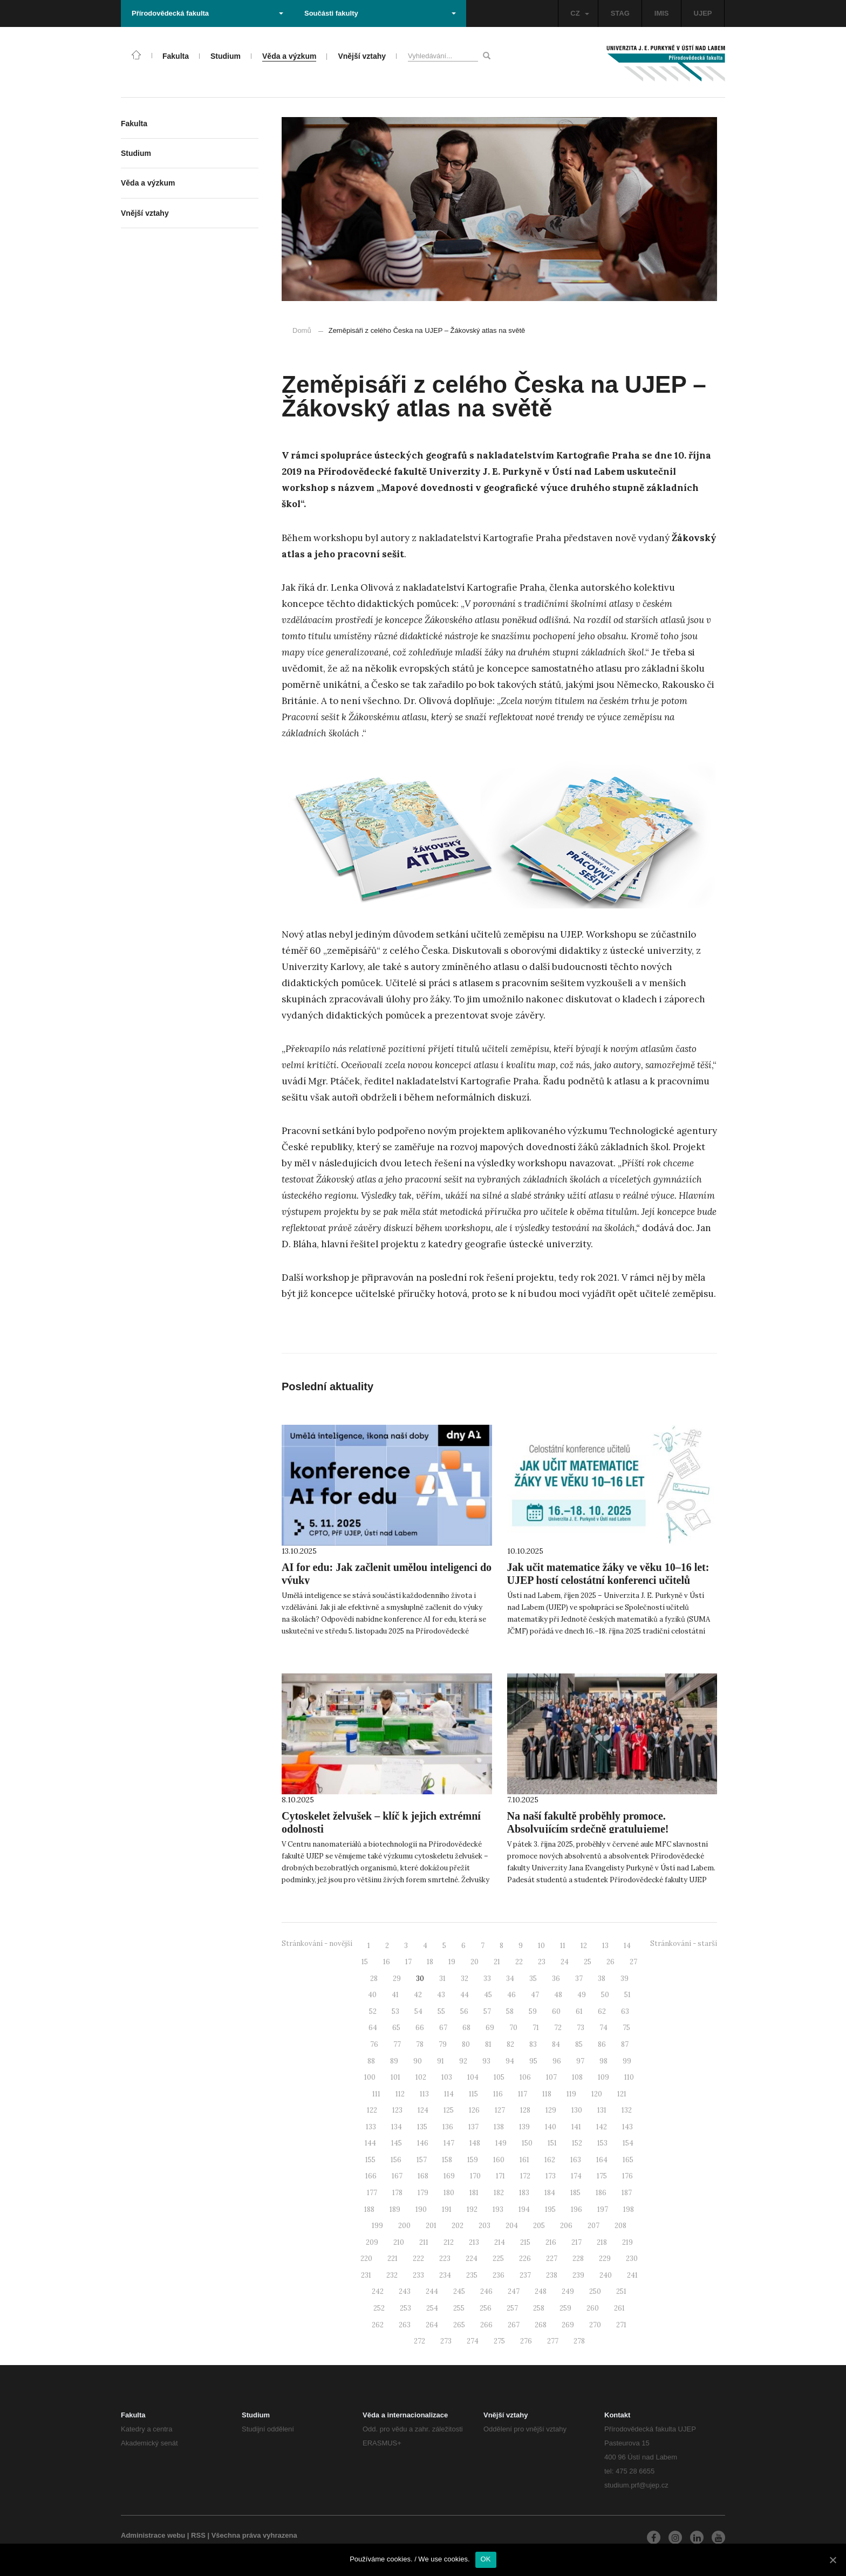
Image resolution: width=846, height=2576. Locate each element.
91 (440, 2061)
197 (602, 2209)
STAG (620, 13)
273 (446, 2341)
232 (392, 2275)
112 (400, 2094)
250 (595, 2291)
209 (372, 2242)
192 (472, 2209)
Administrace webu (153, 2535)
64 (373, 2027)
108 (577, 2077)
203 (484, 2225)
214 (499, 2242)
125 (449, 2110)
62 (602, 2011)
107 (551, 2077)
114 (449, 2094)
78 (420, 2044)
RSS (198, 2535)
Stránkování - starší (683, 1943)
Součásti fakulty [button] (380, 13)
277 (552, 2341)
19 (451, 1961)
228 (578, 2258)
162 (549, 2159)
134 (396, 2126)
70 (513, 2027)
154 (628, 2143)
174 (576, 2176)
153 (602, 2143)
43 (441, 1994)
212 (449, 2242)
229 (605, 2258)
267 (514, 2324)
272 (419, 2341)
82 (510, 2044)
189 (395, 2209)
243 (405, 2291)
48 (558, 1994)
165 (628, 2159)
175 (602, 2176)
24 (565, 1961)
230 (632, 2258)
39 (624, 1978)
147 (449, 2143)
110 (629, 2077)
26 (610, 1961)
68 (466, 2027)
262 (378, 2324)
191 (447, 2209)
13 (605, 1945)
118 (546, 2094)
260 (592, 2308)
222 (418, 2258)
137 (473, 2126)
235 (471, 2275)
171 (500, 2176)
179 (423, 2192)
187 (627, 2192)
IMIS (661, 13)
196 (576, 2209)
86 (602, 2044)
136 (447, 2126)
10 (541, 1945)
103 (446, 2077)
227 (551, 2258)
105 (499, 2077)
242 (378, 2291)
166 (371, 2176)
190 (421, 2209)
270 (595, 2324)
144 (370, 2143)
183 (524, 2192)
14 (627, 1945)
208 (620, 2225)
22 (519, 1961)
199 (377, 2225)
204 (512, 2225)
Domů (301, 330)
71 (536, 2027)
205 (539, 2225)
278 (579, 2341)
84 (556, 2044)
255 (459, 2308)
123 (397, 2110)
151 (552, 2143)
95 (533, 2061)
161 (524, 2159)
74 (603, 2027)
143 (627, 2126)
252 (379, 2308)
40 (372, 1994)
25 (587, 1961)
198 (628, 2209)
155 (370, 2159)
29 (397, 1978)
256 (486, 2308)
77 (397, 2044)
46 (511, 1994)
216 (550, 2242)
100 (370, 2077)
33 (487, 1978)
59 (533, 2011)
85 (579, 2044)
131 (601, 2110)
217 (576, 2242)
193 (498, 2209)
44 (464, 1994)
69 (490, 2027)
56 (464, 2011)
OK (486, 2559)
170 (475, 2176)
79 (443, 2044)
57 (487, 2011)
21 (497, 1961)
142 (601, 2126)
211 (423, 2242)
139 (524, 2126)
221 (392, 2258)
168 (423, 2176)
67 (443, 2027)
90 (417, 2061)
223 (445, 2258)
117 (522, 2094)
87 (625, 2044)
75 (626, 2027)
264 (432, 2324)
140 (550, 2126)
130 (576, 2110)
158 (447, 2159)
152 (577, 2143)
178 (397, 2192)
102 (420, 2077)
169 (449, 2176)
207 (593, 2225)
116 (498, 2094)
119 (571, 2094)
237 (525, 2275)
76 (374, 2044)
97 (580, 2061)
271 (621, 2324)
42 (418, 1994)
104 (473, 2077)
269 (568, 2324)
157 (422, 2159)
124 (423, 2110)
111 (376, 2094)
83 (533, 2044)
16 (386, 1961)
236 (498, 2275)
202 (457, 2225)
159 (472, 2159)
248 (541, 2291)
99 (627, 2061)
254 (432, 2308)
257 (512, 2308)
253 (405, 2308)
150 (527, 2143)
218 (602, 2242)
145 (396, 2143)
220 (366, 2258)
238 (551, 2275)
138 (499, 2126)
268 (541, 2324)
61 (579, 2011)
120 (596, 2094)
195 (550, 2209)
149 (501, 2143)
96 (556, 2061)
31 (442, 1978)
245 (459, 2291)
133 (371, 2126)
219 (627, 2242)
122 (372, 2110)
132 (627, 2110)
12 (584, 1945)
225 (498, 2258)
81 (488, 2044)
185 (575, 2192)
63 (625, 2011)
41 (395, 1994)
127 (500, 2110)
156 (396, 2159)
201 (431, 2225)
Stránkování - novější (317, 1943)
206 (566, 2225)
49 (581, 1994)
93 (486, 2061)
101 (395, 2077)
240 (605, 2275)
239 (578, 2275)
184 (549, 2192)
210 (398, 2242)
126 (474, 2110)
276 (526, 2341)
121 (621, 2094)
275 (499, 2341)
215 (525, 2242)
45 (488, 1994)
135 (422, 2126)
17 (408, 1961)
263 (405, 2324)
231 (366, 2275)
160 (498, 2159)
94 (510, 2061)
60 (556, 2011)
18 (430, 1961)
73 (580, 2027)
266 (486, 2324)
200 (404, 2225)
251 (621, 2291)
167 (397, 2176)
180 (449, 2192)
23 (541, 1961)
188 (369, 2209)
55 (441, 2011)
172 (525, 2176)
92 (463, 2061)
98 (603, 2061)
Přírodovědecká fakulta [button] (207, 13)
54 (418, 2011)
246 (486, 2291)
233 (418, 2275)
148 (474, 2143)
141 (576, 2126)
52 (373, 2011)
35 (533, 1978)
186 (601, 2192)
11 (562, 1945)
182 (499, 2192)
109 (603, 2077)
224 (471, 2258)
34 (510, 1978)
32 (464, 1978)
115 (473, 2094)
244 (432, 2291)
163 (575, 2159)
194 (524, 2209)
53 (395, 2011)
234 (445, 2275)
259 (565, 2308)
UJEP (703, 13)
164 (602, 2159)
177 (372, 2192)
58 (510, 2011)
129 (550, 2110)
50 (605, 1994)
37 (579, 1978)
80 (466, 2044)
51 (627, 1994)
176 (627, 2176)
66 (419, 2027)
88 (371, 2061)
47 (535, 1994)
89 (394, 2061)
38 (601, 1978)
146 (422, 2143)
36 (556, 1978)
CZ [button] (579, 13)
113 (424, 2094)
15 (364, 1961)
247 (514, 2291)
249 (568, 2291)
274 (473, 2341)
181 (474, 2192)
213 (474, 2242)
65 (396, 2027)
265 (459, 2324)
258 (538, 2308)
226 (525, 2258)
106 (525, 2077)
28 (374, 1978)
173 (550, 2176)
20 (474, 1961)
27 (633, 1961)
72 (558, 2027)
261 (619, 2308)
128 (525, 2110)
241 (632, 2275)
